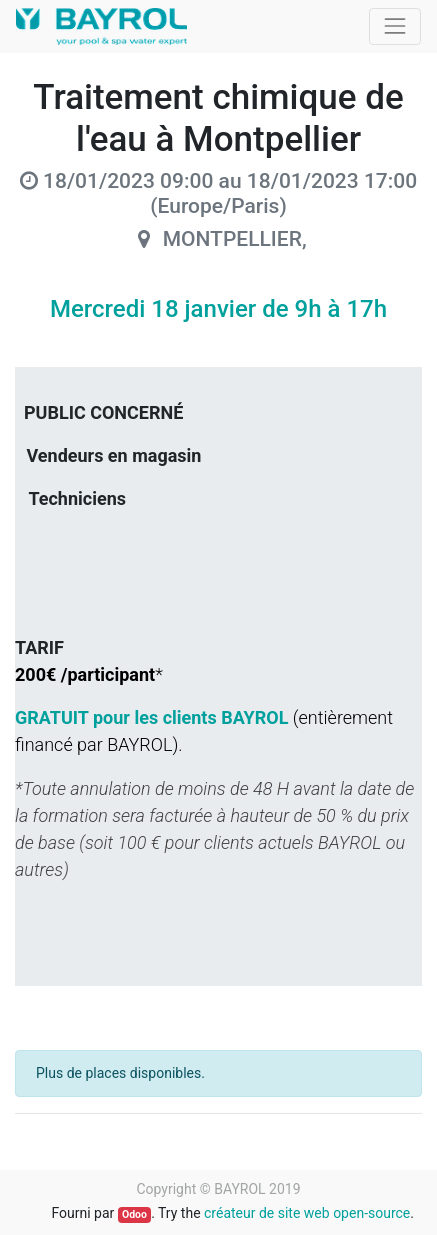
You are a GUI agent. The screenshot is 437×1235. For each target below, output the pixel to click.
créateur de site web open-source (307, 1213)
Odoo (134, 1214)
